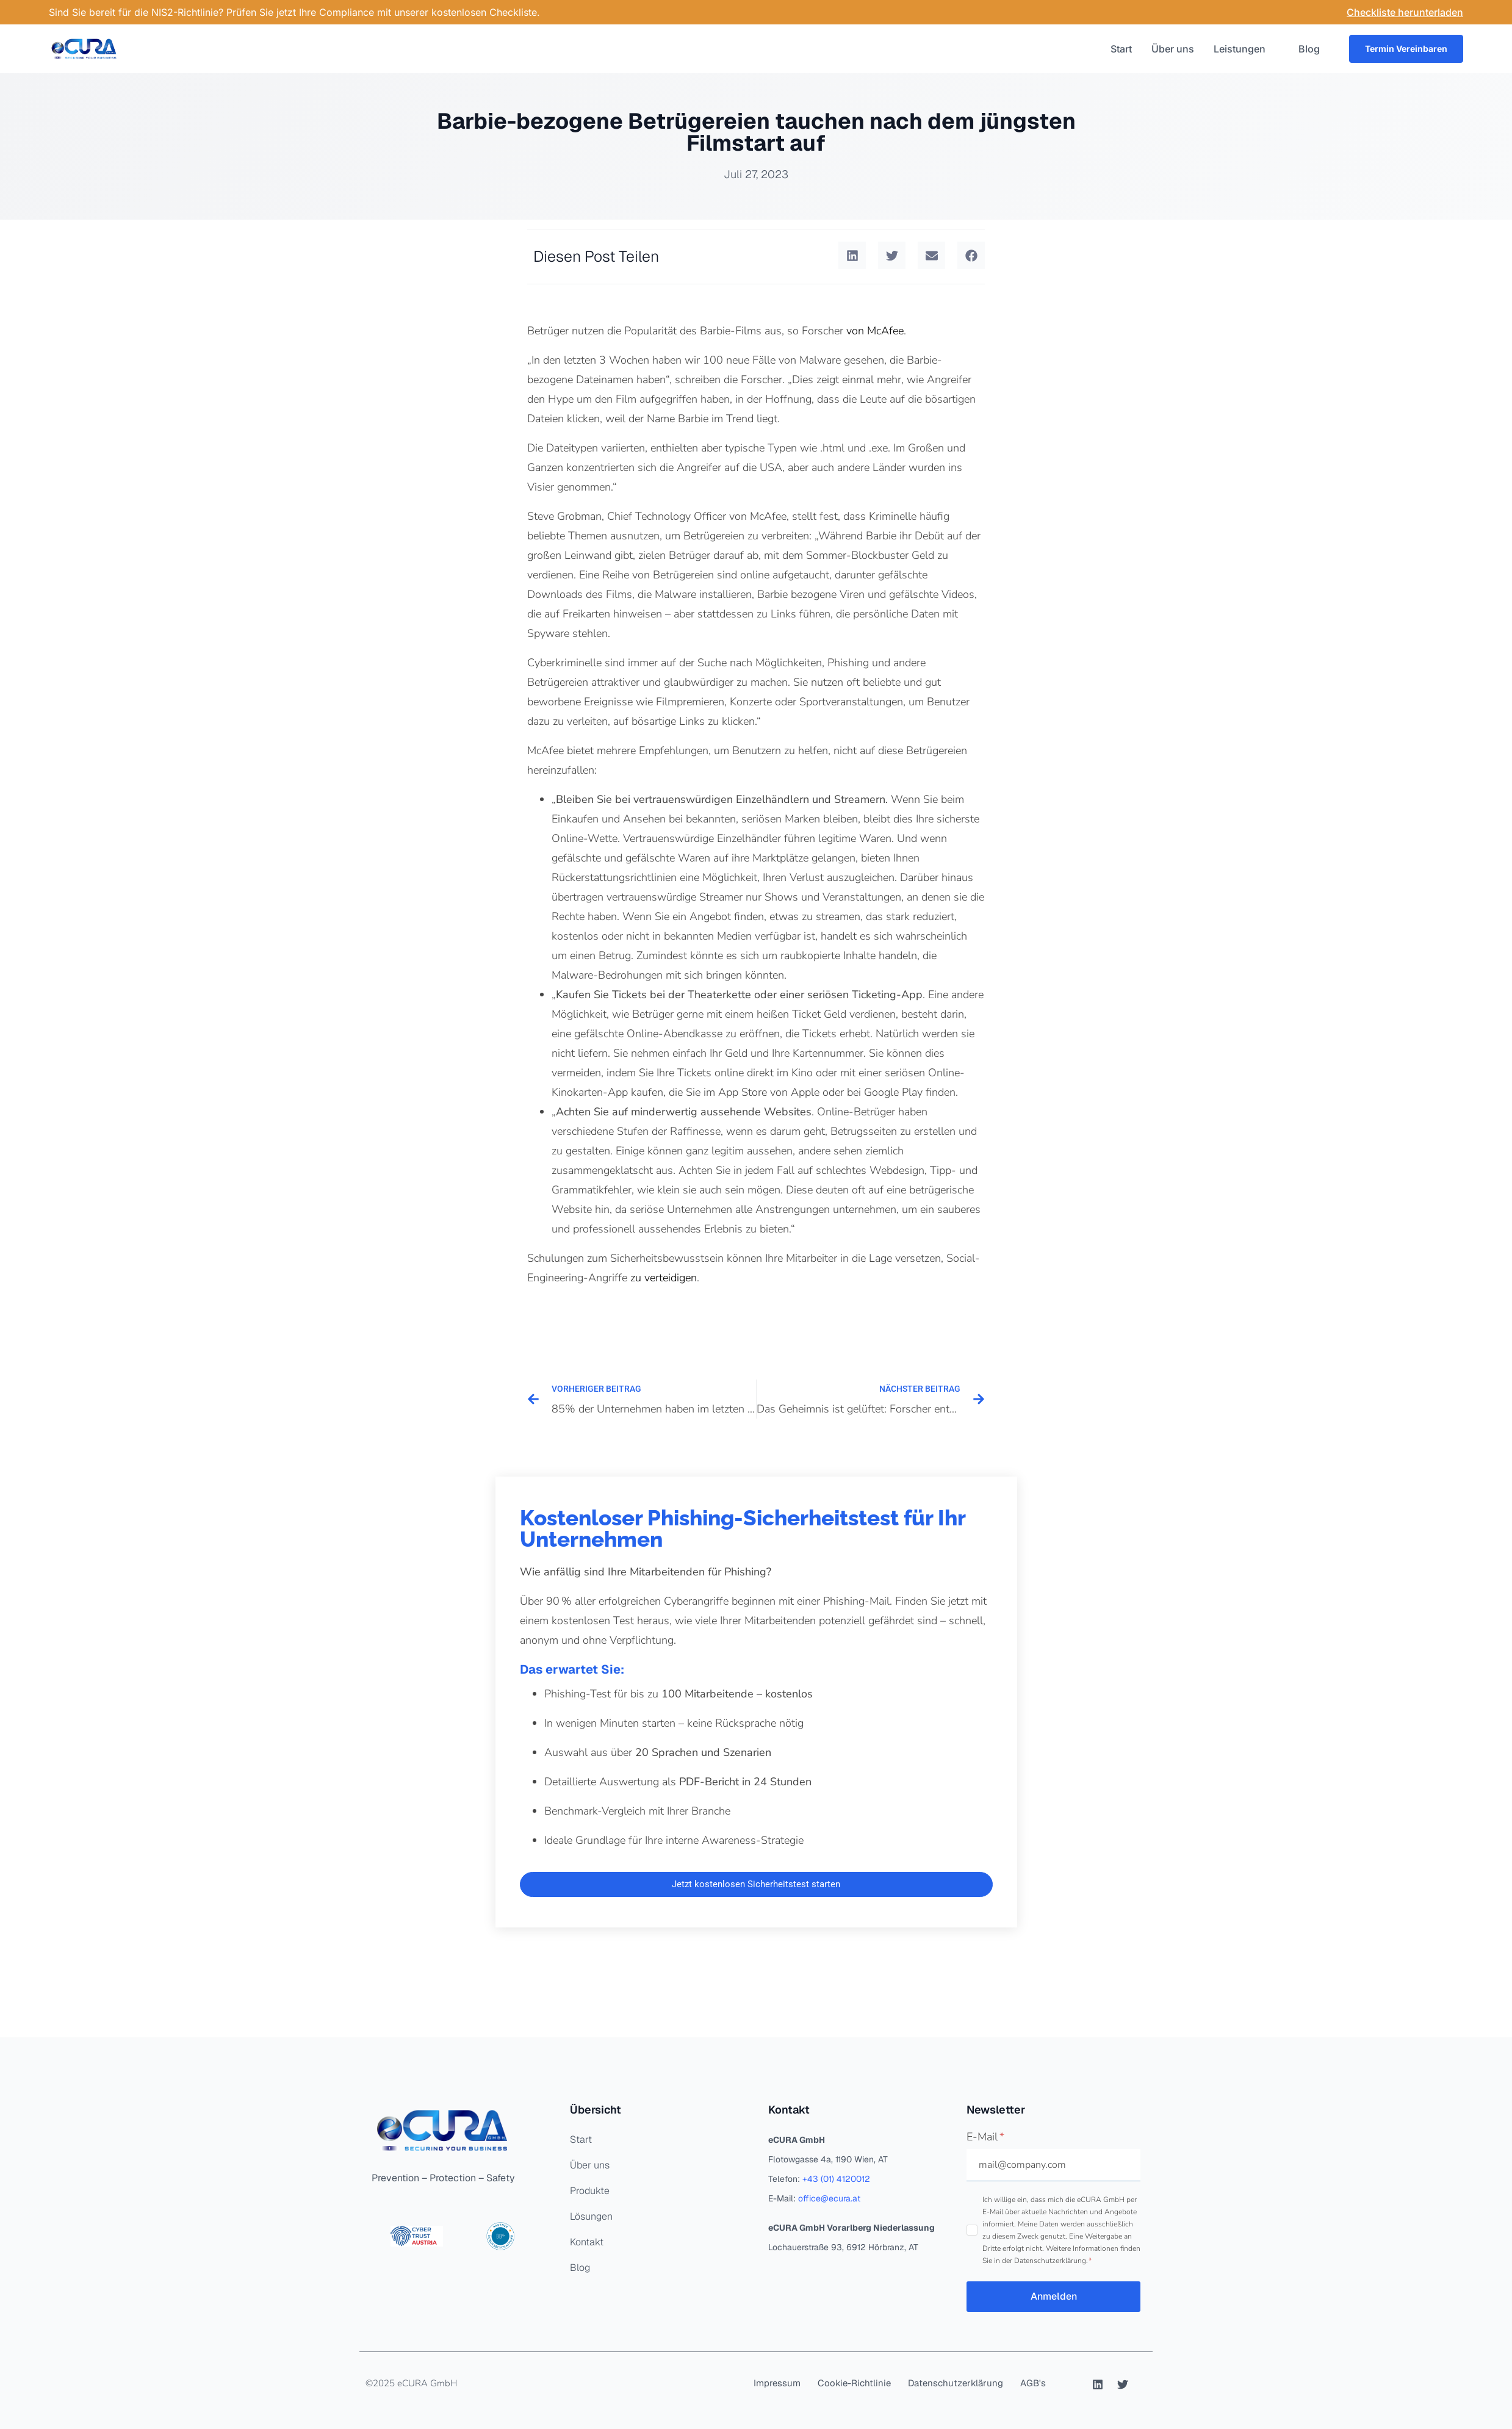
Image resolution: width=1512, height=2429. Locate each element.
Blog (1309, 49)
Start (1121, 49)
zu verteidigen (663, 1277)
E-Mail (985, 2137)
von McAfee (875, 330)
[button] (852, 255)
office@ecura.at (829, 2198)
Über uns (1172, 49)
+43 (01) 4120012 (836, 2178)
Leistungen (1246, 49)
